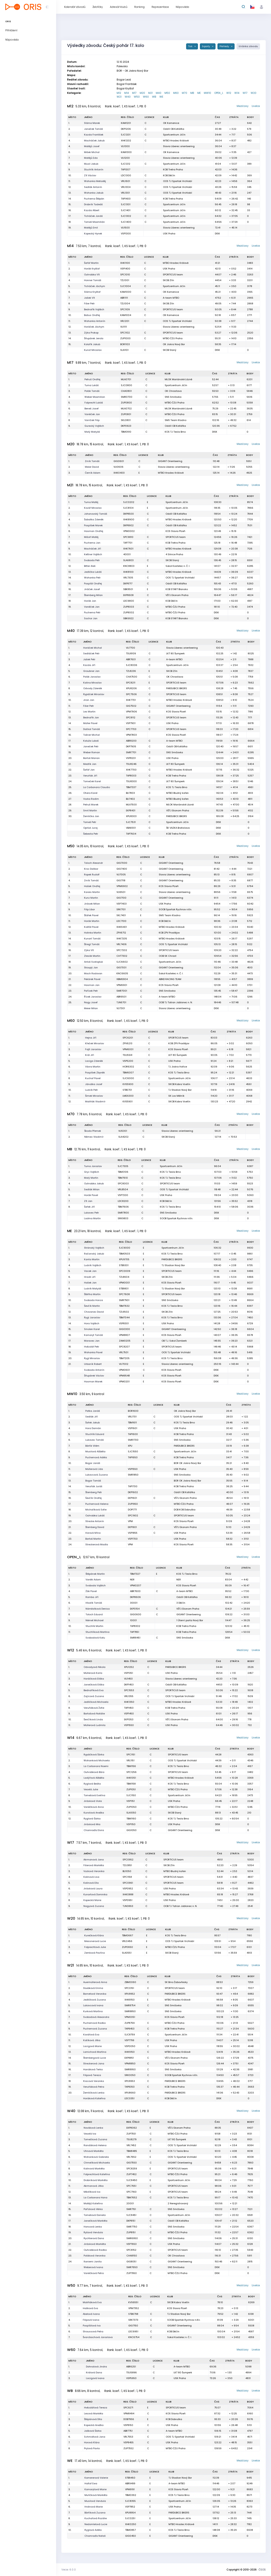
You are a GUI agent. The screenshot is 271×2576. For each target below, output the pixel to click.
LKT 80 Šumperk (175, 653)
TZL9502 (124, 1311)
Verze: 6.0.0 (68, 2569)
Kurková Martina (93, 2011)
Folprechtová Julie (95, 1947)
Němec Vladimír (94, 1136)
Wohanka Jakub (93, 192)
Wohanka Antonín (94, 321)
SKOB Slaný (169, 350)
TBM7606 (123, 1206)
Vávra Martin (92, 1066)
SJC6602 (122, 961)
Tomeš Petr (89, 822)
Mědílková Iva (92, 2191)
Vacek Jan (90, 1271)
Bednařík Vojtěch (94, 309)
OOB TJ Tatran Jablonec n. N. (175, 1002)
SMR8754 (129, 2005)
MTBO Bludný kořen (177, 793)
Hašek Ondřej (92, 886)
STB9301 (124, 1265)
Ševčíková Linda (93, 1719)
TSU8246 (131, 764)
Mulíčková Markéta (95, 2495)
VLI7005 (121, 874)
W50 (137, 96)
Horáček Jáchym (94, 326)
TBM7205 (124, 1358)
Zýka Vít (89, 950)
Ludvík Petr (91, 1090)
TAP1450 (129, 1708)
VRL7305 (128, 577)
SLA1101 (124, 350)
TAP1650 (133, 1457)
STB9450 (130, 2477)
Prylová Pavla (92, 2448)
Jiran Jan (88, 700)
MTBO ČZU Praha (173, 338)
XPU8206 (131, 688)
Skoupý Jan (91, 967)
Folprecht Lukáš (93, 402)
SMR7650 (132, 2267)
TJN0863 (128, 1906)
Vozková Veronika (93, 1871)
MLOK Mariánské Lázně (178, 379)
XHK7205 (121, 938)
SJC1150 (131, 1795)
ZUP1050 (131, 1807)
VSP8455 (128, 2442)
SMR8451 (135, 1637)
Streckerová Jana (93, 2063)
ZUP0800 (126, 402)
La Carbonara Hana (95, 2197)
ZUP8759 (129, 2023)
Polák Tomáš (92, 391)
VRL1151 (130, 1760)
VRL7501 (123, 1352)
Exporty (206, 46)
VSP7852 (130, 2506)
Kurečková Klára (94, 1935)
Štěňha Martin (92, 1294)
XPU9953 (129, 2081)
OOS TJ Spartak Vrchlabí (177, 181)
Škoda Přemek (92, 1131)
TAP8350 (129, 2086)
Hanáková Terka (93, 2069)
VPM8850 (130, 2063)
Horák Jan (90, 601)
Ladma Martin (92, 1218)
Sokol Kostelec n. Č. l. (178, 566)
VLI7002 (123, 1364)
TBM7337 (131, 787)
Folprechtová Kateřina (97, 2174)
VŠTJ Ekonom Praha (177, 595)
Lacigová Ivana (95, 2378)
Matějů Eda (91, 158)
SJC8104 (128, 508)
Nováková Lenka (93, 2127)
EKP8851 (129, 2057)
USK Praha (169, 233)
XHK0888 (128, 1894)
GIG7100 (121, 897)
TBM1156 (131, 1766)
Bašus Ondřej (92, 315)
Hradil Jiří (89, 1277)
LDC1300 (126, 175)
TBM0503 (124, 1253)
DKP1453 (129, 1684)
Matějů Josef (92, 146)
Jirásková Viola (93, 1801)
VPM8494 (128, 2413)
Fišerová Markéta (93, 1865)
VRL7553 (128, 2436)
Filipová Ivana (91, 2320)
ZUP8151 (131, 2232)
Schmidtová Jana (94, 2436)
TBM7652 (131, 2197)
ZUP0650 (127, 1947)
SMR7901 (124, 1300)
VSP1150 (131, 1824)
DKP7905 (131, 746)
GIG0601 (118, 461)
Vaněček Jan (92, 414)
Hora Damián (93, 1428)
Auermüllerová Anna (95, 1982)
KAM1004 (125, 315)
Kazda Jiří (89, 665)
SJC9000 (124, 1247)
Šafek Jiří (89, 1206)
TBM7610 (123, 1177)
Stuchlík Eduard (94, 1434)
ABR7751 (128, 2431)
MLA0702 (126, 408)
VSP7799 (129, 2040)
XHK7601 (128, 548)
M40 (158, 93)
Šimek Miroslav (94, 1095)
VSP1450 (129, 1713)
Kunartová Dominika (95, 1894)
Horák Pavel (91, 1195)
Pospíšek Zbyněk (95, 1072)
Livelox (256, 106)
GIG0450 (130, 2536)
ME (199, 93)
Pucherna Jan (92, 542)
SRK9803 (123, 1218)
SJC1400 (126, 222)
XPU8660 (130, 2092)
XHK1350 (129, 1702)
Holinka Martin (92, 932)
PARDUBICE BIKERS (176, 688)
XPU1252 (129, 1667)
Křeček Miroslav (94, 1043)
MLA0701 (126, 379)
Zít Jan (88, 1201)
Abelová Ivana (91, 2314)
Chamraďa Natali (95, 2536)
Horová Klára (92, 2442)
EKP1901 (132, 1527)
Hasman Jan (92, 985)
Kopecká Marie (92, 1900)
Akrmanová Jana (93, 1859)
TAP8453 (129, 2028)
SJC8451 (131, 2215)
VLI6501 (120, 892)
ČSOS (262, 2569)
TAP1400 (126, 198)
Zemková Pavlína (94, 1952)
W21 (119, 96)
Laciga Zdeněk (94, 1061)
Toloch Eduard (94, 1614)
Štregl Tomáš (92, 944)
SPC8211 (130, 682)
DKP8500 (128, 513)
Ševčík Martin (92, 1306)
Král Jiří (89, 1055)
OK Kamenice (171, 123)
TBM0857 (130, 2530)
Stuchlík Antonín (93, 169)
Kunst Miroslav (93, 350)
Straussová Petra (93, 2331)
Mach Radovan (93, 973)
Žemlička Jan (91, 816)
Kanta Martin (92, 1259)
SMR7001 (121, 990)
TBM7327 (135, 1574)
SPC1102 (125, 332)
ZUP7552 (128, 2448)
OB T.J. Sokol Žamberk (174, 1340)
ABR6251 (131, 2366)
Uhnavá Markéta (94, 2151)
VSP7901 (131, 723)
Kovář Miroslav (93, 508)
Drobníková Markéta (96, 2180)
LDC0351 (129, 2098)
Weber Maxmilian (94, 397)
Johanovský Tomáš (95, 513)
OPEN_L (218, 93)
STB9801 (124, 1288)
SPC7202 (121, 950)
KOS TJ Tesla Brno (175, 431)
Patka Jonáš (92, 1411)
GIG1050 (131, 1830)
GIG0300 (124, 1329)
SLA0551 (126, 1952)
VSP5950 (131, 2378)
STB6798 (133, 2314)
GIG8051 (131, 2261)
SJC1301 (125, 204)
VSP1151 (130, 1801)
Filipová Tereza (92, 2075)
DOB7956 (128, 2419)
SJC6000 (128, 1078)
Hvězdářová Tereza (95, 2407)
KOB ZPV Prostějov (169, 932)
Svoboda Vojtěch (96, 1585)
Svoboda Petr (92, 560)
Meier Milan (91, 1008)
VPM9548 (124, 1375)
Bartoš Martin (93, 1538)
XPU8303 (131, 816)
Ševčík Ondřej (93, 1498)
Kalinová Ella (91, 1883)
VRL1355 (128, 1696)
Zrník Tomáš (92, 461)
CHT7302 (121, 956)
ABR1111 (124, 297)
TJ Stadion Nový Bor (180, 1090)
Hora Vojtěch (91, 1323)
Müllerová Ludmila (94, 1725)
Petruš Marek (90, 804)
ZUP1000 (125, 338)
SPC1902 (133, 1515)
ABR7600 (135, 1591)
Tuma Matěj (91, 502)
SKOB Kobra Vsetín (179, 1084)
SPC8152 (131, 2250)
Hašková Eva (90, 2308)
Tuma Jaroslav (93, 1166)
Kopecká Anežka (94, 2425)
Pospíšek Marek (93, 525)
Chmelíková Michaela (97, 2162)
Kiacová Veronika (93, 2081)
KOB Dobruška (174, 2419)
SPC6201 (128, 1037)
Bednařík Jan (91, 717)
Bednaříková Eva (94, 1690)
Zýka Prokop (91, 332)
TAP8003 (131, 775)
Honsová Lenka (93, 2226)
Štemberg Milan (93, 595)
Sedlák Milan (92, 1189)
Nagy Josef (91, 1002)
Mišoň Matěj (91, 537)
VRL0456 (127, 1941)
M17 (134, 93)
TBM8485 (131, 2151)
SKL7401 (121, 915)
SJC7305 (123, 1166)
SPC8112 (130, 717)
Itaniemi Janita (93, 2261)
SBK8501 (128, 589)
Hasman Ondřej (93, 531)
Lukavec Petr (91, 1212)
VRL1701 (132, 1416)
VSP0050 (129, 2046)
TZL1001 (124, 280)
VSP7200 (123, 1195)
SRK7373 (133, 2320)
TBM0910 (126, 431)
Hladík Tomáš (94, 1602)
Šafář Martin (91, 263)
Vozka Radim (91, 799)
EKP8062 (131, 2127)
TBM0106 (123, 1172)
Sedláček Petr (91, 653)
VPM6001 (128, 1049)
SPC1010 (125, 274)
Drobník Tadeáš (93, 204)
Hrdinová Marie (93, 2506)
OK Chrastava (173, 391)
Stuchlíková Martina (97, 1632)
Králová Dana (94, 2372)
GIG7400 (121, 869)
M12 (119, 93)
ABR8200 (131, 740)
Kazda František (93, 134)
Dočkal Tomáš (91, 729)
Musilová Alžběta (95, 1451)
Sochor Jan (90, 618)
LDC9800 (128, 601)
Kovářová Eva (91, 2034)
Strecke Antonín (94, 1521)
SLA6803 (128, 560)
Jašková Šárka (92, 2431)
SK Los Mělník (176, 1095)
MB (192, 93)
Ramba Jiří (92, 1597)
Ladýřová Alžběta (94, 1777)
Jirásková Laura (92, 1888)
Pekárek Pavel (92, 979)
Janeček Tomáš (93, 129)
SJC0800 (126, 385)
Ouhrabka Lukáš (95, 1515)
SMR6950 (132, 2238)
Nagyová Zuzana (93, 1906)
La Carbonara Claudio (96, 787)
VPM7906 (131, 711)
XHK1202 (126, 140)
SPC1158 (127, 1877)
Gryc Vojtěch (91, 1172)
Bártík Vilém (92, 1445)
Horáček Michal (92, 647)
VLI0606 (118, 467)
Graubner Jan (91, 671)
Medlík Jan (89, 764)
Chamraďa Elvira (94, 1830)
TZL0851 (127, 1865)
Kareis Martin (92, 892)
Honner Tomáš (92, 280)
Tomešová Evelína (94, 1795)
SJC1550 (133, 1451)
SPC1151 (130, 1754)
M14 (126, 93)
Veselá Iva (90, 2133)
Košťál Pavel (91, 927)
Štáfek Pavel (91, 915)
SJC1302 (126, 216)
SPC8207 (124, 1346)
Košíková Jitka (91, 2040)
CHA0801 (126, 391)
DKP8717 (127, 583)
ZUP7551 (131, 2133)
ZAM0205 (124, 1340)
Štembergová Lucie (94, 2057)
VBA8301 (131, 828)
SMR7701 (131, 752)
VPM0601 (124, 1370)
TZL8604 (124, 1277)
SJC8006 (131, 665)
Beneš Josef (91, 408)
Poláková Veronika (94, 2255)
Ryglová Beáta (92, 1783)
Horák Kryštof (92, 268)
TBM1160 (131, 1818)
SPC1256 (131, 1772)
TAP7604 (131, 833)
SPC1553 (129, 1690)
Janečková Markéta (95, 2220)
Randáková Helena (95, 2145)
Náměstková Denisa (98, 1608)
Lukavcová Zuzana (96, 1474)
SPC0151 (129, 1988)
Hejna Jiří (90, 1037)
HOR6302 (128, 1066)
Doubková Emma (93, 1988)
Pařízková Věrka (93, 2209)
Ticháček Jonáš (93, 216)
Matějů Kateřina (93, 2203)
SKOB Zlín (168, 280)
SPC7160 (131, 2191)
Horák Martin (91, 921)
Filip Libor (89, 909)
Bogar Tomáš (93, 1480)
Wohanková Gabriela (96, 2157)
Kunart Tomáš (92, 938)
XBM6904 (122, 979)
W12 (228, 93)
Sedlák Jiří (91, 1416)
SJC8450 (131, 2180)
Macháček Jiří (92, 548)
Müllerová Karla (93, 1673)
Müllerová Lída (94, 1469)
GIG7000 (121, 863)
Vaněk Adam (93, 1579)
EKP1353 (128, 1719)
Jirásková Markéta (95, 2244)
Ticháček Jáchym (94, 286)
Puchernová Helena (96, 1504)
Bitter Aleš (89, 566)
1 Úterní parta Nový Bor (189, 1620)
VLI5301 (122, 1131)
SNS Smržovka (173, 397)
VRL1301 (125, 192)
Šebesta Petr (90, 833)
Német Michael (95, 1620)
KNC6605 (122, 973)
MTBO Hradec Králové (176, 140)
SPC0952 (128, 1859)
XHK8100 (128, 572)
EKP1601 (132, 1498)
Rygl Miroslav (92, 1358)
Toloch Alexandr (93, 863)
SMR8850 (130, 2011)
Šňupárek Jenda (93, 338)
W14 (236, 93)
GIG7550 (131, 2162)
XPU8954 (130, 2512)
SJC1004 (125, 286)
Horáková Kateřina (94, 2098)
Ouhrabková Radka (95, 2250)
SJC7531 (131, 822)
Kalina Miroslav (92, 682)
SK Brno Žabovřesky (176, 1982)
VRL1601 (125, 181)
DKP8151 (130, 2220)
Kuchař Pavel (93, 1078)
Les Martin (89, 711)
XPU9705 (124, 1259)
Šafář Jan (89, 769)
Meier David (92, 467)
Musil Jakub (91, 163)
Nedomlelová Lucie (95, 2524)
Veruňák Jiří (90, 775)
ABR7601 (131, 659)
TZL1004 (125, 303)
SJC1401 (125, 210)
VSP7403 (121, 903)
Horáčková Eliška (94, 1678)
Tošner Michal (91, 735)
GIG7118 (120, 880)
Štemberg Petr (93, 1492)
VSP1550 (133, 1469)
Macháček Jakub (94, 140)
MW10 (207, 93)
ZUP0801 (126, 414)
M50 (167, 93)
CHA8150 (131, 2255)
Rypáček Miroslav (93, 694)
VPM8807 (124, 1335)
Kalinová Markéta (94, 2168)
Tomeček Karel (92, 781)
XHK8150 (129, 1999)
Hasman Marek (93, 1381)
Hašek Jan (90, 1282)
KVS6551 (133, 2302)
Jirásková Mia (92, 1824)
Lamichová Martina (94, 2052)
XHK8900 (128, 519)
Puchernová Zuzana (95, 2028)
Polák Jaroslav (92, 676)
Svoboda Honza (93, 1300)
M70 (184, 93)
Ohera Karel (90, 793)
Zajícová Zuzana (94, 1696)
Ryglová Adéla (93, 2530)
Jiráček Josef (92, 589)
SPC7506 (131, 694)
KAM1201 (126, 123)
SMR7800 (123, 1212)
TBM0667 (127, 1935)
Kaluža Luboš (91, 740)
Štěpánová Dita (93, 2419)
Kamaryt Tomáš (93, 1335)
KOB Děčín (169, 175)
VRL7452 (131, 2145)
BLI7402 (130, 799)
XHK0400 (119, 472)
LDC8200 (123, 1201)
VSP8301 (124, 1323)
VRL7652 (131, 2157)
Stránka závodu (248, 46)
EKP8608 (128, 595)
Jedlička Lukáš (93, 572)
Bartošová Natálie (94, 1713)
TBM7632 (124, 1306)
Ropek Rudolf (92, 874)
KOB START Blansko (177, 589)
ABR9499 (130, 2483)
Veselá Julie (91, 1789)
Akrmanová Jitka (94, 2186)
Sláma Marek (92, 123)
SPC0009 (124, 1271)
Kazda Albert (91, 210)
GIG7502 (131, 706)
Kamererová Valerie (96, 2477)
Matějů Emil (91, 227)
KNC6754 (133, 2337)
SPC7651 (131, 2186)
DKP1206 (126, 129)
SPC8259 (131, 2168)
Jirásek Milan (92, 903)
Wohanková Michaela (97, 1760)
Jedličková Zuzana (94, 1999)
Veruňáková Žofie (94, 1708)
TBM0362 (130, 2495)
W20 (253, 93)
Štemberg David (94, 1527)
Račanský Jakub (94, 1253)
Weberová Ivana (93, 2267)
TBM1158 (131, 1783)
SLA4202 (123, 1136)
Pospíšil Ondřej (93, 583)
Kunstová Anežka (94, 1812)
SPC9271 (128, 2407)
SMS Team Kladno (175, 420)
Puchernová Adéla (96, 1457)
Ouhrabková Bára (94, 1772)
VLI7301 (120, 1008)
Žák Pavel (91, 1591)
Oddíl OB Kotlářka (173, 129)
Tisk (190, 46)
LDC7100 (121, 921)
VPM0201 (124, 1381)
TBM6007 (128, 1072)
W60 (146, 96)
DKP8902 (128, 525)
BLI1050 (127, 1871)
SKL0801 (126, 420)
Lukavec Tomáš (94, 1440)
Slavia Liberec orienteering (179, 146)
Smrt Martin (90, 810)
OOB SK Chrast (167, 956)
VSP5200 (128, 1061)
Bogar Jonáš (92, 1463)
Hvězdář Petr (91, 1346)
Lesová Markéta (93, 2413)
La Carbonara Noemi (96, 1766)
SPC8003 (123, 1183)
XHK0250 (130, 2524)
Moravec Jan (92, 1340)
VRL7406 (121, 944)
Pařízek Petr (91, 990)
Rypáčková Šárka (94, 1754)
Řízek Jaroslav (92, 996)
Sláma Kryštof (92, 292)
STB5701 (127, 1090)
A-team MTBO (171, 297)
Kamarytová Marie (95, 2489)
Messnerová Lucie (95, 1941)
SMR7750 (131, 2226)
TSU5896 (131, 2372)
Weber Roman (91, 752)
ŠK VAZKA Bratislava (178, 828)
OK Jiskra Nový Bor (174, 344)
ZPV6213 (127, 1043)
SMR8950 (130, 2069)
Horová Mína (93, 1533)
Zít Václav (90, 175)
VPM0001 (124, 1282)
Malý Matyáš (92, 431)
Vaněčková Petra (94, 2273)
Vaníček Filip (92, 420)
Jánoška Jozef (93, 1084)
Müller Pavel (90, 723)
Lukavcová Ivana (93, 2005)
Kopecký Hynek (93, 233)
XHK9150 (129, 2052)
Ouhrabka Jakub (94, 1183)
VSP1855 (132, 1533)
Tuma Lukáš (91, 385)
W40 (128, 96)
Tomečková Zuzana (95, 2139)
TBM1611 (132, 1422)
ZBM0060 (130, 1982)
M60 (176, 93)
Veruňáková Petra (93, 2086)
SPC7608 (124, 1294)
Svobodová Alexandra (96, 2017)
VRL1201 (124, 321)
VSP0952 (128, 1888)
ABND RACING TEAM (170, 979)
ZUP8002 (128, 612)
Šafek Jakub (92, 1422)
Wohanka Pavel (93, 1352)
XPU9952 (129, 1993)
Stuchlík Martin (94, 1626)
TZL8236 (131, 671)
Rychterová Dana (94, 2238)
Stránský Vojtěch (94, 1247)
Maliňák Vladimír (95, 1101)
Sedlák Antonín (93, 187)
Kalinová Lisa (91, 1877)
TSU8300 (131, 781)
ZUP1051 (131, 1789)
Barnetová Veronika (94, 1993)
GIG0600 (135, 1614)
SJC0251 (130, 2518)
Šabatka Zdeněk (94, 519)
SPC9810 (128, 537)
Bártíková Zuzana (94, 2512)
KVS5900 (128, 1084)
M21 (150, 93)
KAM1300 (126, 152)
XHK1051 (131, 1777)
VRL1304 (125, 187)
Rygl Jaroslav (92, 1317)
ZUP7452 (131, 2174)
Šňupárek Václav (94, 1375)
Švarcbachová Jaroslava (98, 2337)
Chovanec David (94, 1311)
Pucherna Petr (92, 612)
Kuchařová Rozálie (95, 2518)
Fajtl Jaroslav (93, 1049)
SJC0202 (128, 502)
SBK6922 (128, 618)
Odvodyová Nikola (94, 1667)
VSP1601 (132, 1428)
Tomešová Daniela (95, 2215)
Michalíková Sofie (95, 1509)
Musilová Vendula (95, 2501)
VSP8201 (131, 758)
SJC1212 (125, 163)
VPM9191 (130, 2489)
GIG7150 (133, 2325)
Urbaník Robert (93, 1364)
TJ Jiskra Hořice (177, 1066)
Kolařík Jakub (92, 344)
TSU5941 (127, 1055)
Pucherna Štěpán (94, 198)
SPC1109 (125, 309)
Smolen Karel (92, 1329)
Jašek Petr (89, 659)
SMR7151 (131, 2209)
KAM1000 (125, 292)
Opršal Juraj (90, 828)
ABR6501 (121, 996)
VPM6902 (122, 886)
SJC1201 (125, 134)
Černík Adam (92, 472)
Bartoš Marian (91, 758)
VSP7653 (131, 2244)
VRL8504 (123, 1189)
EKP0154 (135, 1608)
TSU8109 (131, 653)
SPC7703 (131, 729)
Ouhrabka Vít (92, 274)
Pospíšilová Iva (92, 2325)
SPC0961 (128, 1883)
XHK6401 (121, 927)
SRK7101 (121, 909)
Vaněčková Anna (94, 1807)
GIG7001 (121, 967)
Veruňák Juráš (93, 1486)
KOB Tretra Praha (173, 169)
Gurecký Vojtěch (94, 426)
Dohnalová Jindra (96, 2366)
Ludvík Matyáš (92, 1288)
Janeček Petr (90, 746)
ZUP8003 (128, 606)
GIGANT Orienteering (170, 461)
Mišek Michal (92, 152)
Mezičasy (243, 106)
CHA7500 (131, 676)
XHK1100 (125, 263)
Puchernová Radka (94, 2023)
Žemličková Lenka (93, 2092)
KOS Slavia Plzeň (175, 531)
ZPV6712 (121, 932)
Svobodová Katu (95, 1637)
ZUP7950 (131, 2273)
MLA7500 (131, 804)
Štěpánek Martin (95, 1574)
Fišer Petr (89, 303)
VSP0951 (127, 1900)
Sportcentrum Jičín (174, 134)
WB (154, 96)
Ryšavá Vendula (93, 2232)
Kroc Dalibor (91, 869)
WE (161, 96)
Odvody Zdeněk (92, 688)
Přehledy (225, 46)
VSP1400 (125, 268)
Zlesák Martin (92, 956)
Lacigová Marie (92, 2046)
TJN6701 (121, 1002)
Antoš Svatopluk (93, 961)
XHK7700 (131, 769)
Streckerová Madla (96, 1544)
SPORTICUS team (173, 274)
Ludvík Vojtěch (92, 1265)
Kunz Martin (91, 897)
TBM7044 (124, 1317)
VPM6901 (121, 985)
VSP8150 (128, 2425)
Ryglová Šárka (92, 1818)
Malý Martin (91, 1177)
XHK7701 (131, 700)
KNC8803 (128, 566)
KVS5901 (128, 1101)
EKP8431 (130, 810)
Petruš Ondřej (92, 379)
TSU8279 (131, 2139)
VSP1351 (128, 1673)
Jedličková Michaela (96, 1702)
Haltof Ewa (90, 2483)
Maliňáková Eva (92, 2302)
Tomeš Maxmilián (94, 222)
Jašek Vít (89, 297)
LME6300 (128, 1095)
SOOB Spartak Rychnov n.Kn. (175, 909)
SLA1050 (131, 1812)
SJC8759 (129, 2034)
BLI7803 (130, 793)
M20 (142, 93)
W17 (245, 93)
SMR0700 (126, 397)
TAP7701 (127, 542)
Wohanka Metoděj (95, 181)
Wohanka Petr (92, 577)
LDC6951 (133, 2331)
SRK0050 (130, 2075)
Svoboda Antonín (94, 1370)
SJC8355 (130, 2501)
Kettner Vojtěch (93, 554)
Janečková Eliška (94, 1684)
